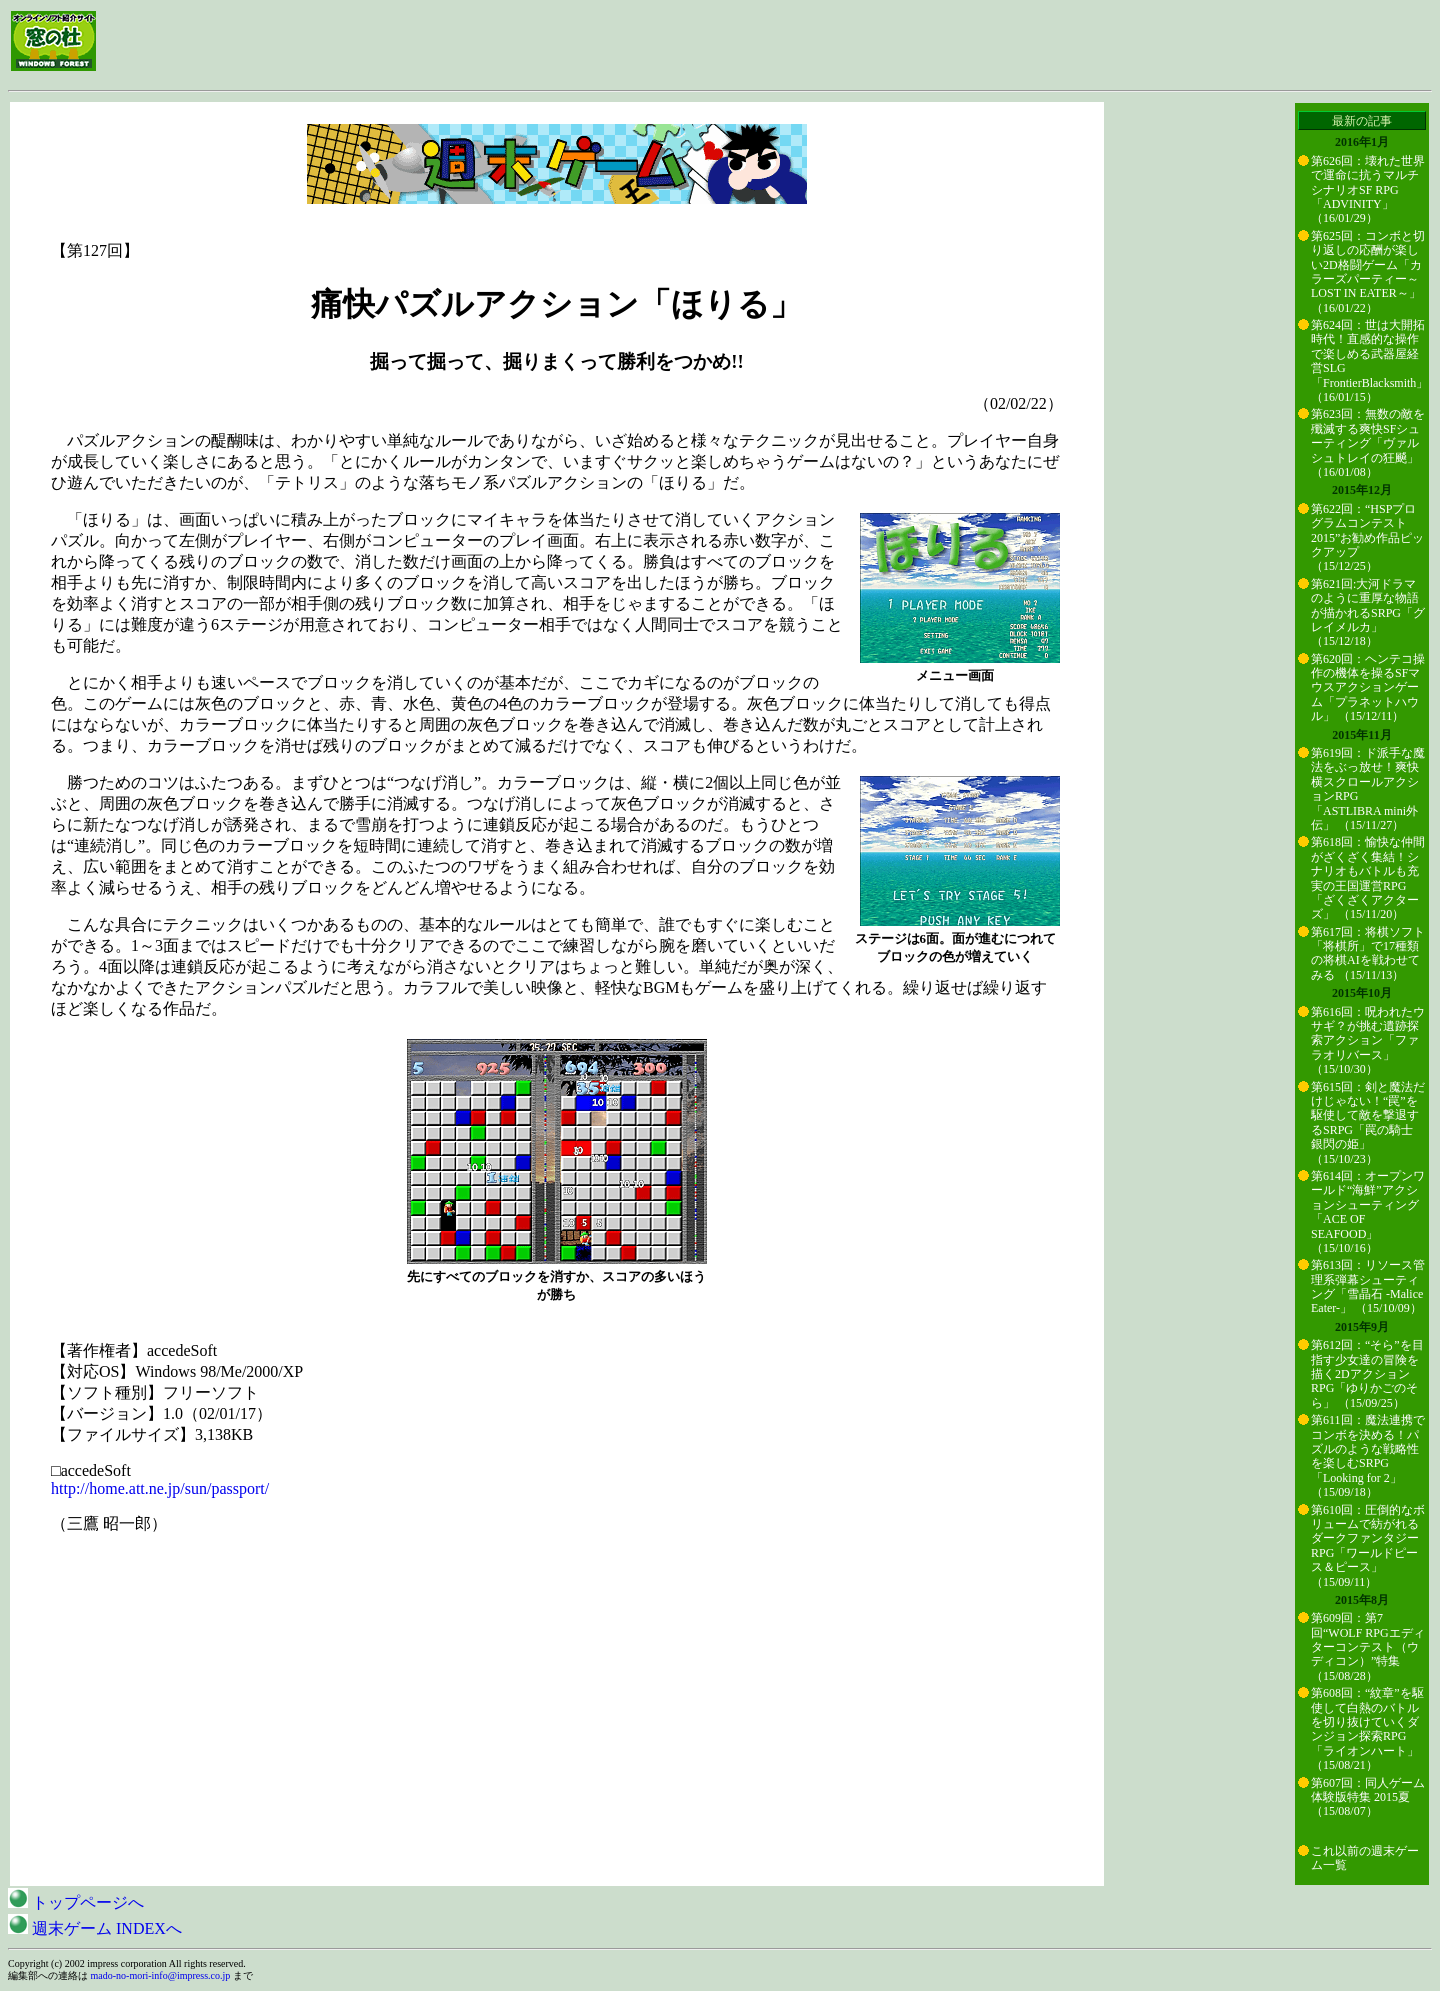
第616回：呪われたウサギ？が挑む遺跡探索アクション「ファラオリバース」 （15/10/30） (1368, 1041)
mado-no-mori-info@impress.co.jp (161, 1975)
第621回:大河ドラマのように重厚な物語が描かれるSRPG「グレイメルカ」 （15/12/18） (1368, 613)
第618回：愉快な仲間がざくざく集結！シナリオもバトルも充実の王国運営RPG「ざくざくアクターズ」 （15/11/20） (1368, 878)
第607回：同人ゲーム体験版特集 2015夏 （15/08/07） (1368, 1797)
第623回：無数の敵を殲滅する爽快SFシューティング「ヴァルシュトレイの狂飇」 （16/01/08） (1368, 443)
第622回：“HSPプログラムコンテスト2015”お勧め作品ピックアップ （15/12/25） (1367, 538)
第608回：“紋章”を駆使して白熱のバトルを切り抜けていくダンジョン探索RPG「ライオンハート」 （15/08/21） (1367, 1729)
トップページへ (76, 1902)
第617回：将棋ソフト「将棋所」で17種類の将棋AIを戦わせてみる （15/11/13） (1368, 953)
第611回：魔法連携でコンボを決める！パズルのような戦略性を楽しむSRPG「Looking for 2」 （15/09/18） (1368, 1456)
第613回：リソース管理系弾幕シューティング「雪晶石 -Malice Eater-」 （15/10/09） (1368, 1286)
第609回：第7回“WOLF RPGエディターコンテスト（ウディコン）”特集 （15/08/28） (1368, 1647)
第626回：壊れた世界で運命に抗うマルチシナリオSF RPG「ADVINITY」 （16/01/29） (1368, 190)
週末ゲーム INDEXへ (95, 1928)
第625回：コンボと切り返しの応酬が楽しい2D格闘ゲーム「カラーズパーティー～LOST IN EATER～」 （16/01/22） (1368, 272)
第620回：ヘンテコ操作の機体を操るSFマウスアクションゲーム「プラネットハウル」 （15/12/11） (1368, 688)
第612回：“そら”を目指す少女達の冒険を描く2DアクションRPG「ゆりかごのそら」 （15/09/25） (1367, 1374)
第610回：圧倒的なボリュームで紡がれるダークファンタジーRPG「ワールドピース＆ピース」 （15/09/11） (1368, 1546)
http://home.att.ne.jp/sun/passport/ (160, 1488)
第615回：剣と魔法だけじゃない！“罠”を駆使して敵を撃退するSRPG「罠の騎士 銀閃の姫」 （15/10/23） (1368, 1123)
